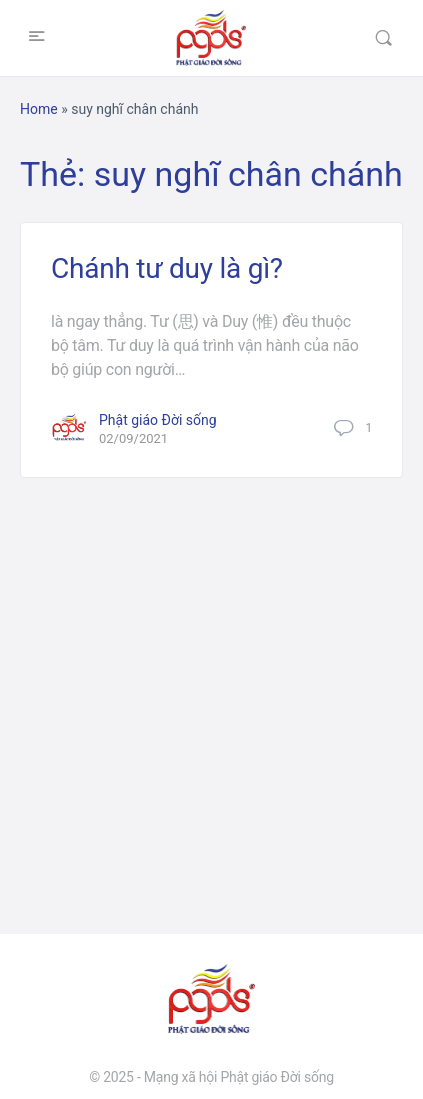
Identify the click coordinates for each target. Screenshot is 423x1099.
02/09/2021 (133, 438)
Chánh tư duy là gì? (167, 268)
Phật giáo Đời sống (158, 420)
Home (39, 109)
